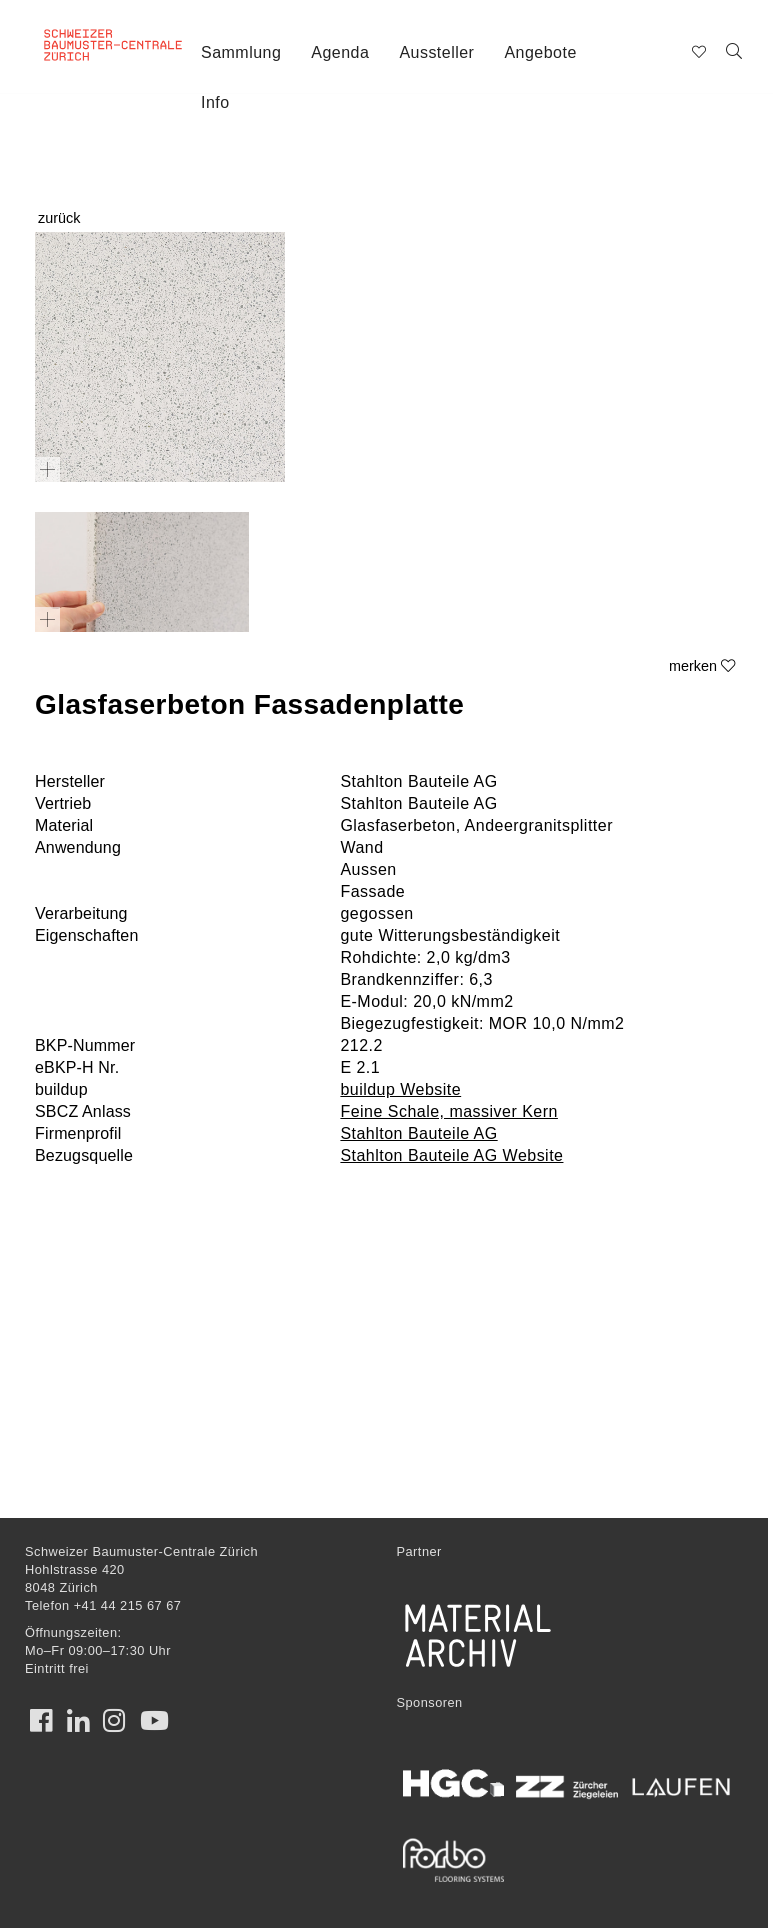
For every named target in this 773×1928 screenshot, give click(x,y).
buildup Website (400, 1089)
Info (215, 102)
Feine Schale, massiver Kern (449, 1111)
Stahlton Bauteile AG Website (451, 1155)
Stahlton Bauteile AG (418, 1133)
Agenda (340, 52)
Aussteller (436, 52)
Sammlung (241, 52)
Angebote (540, 52)
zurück (59, 218)
